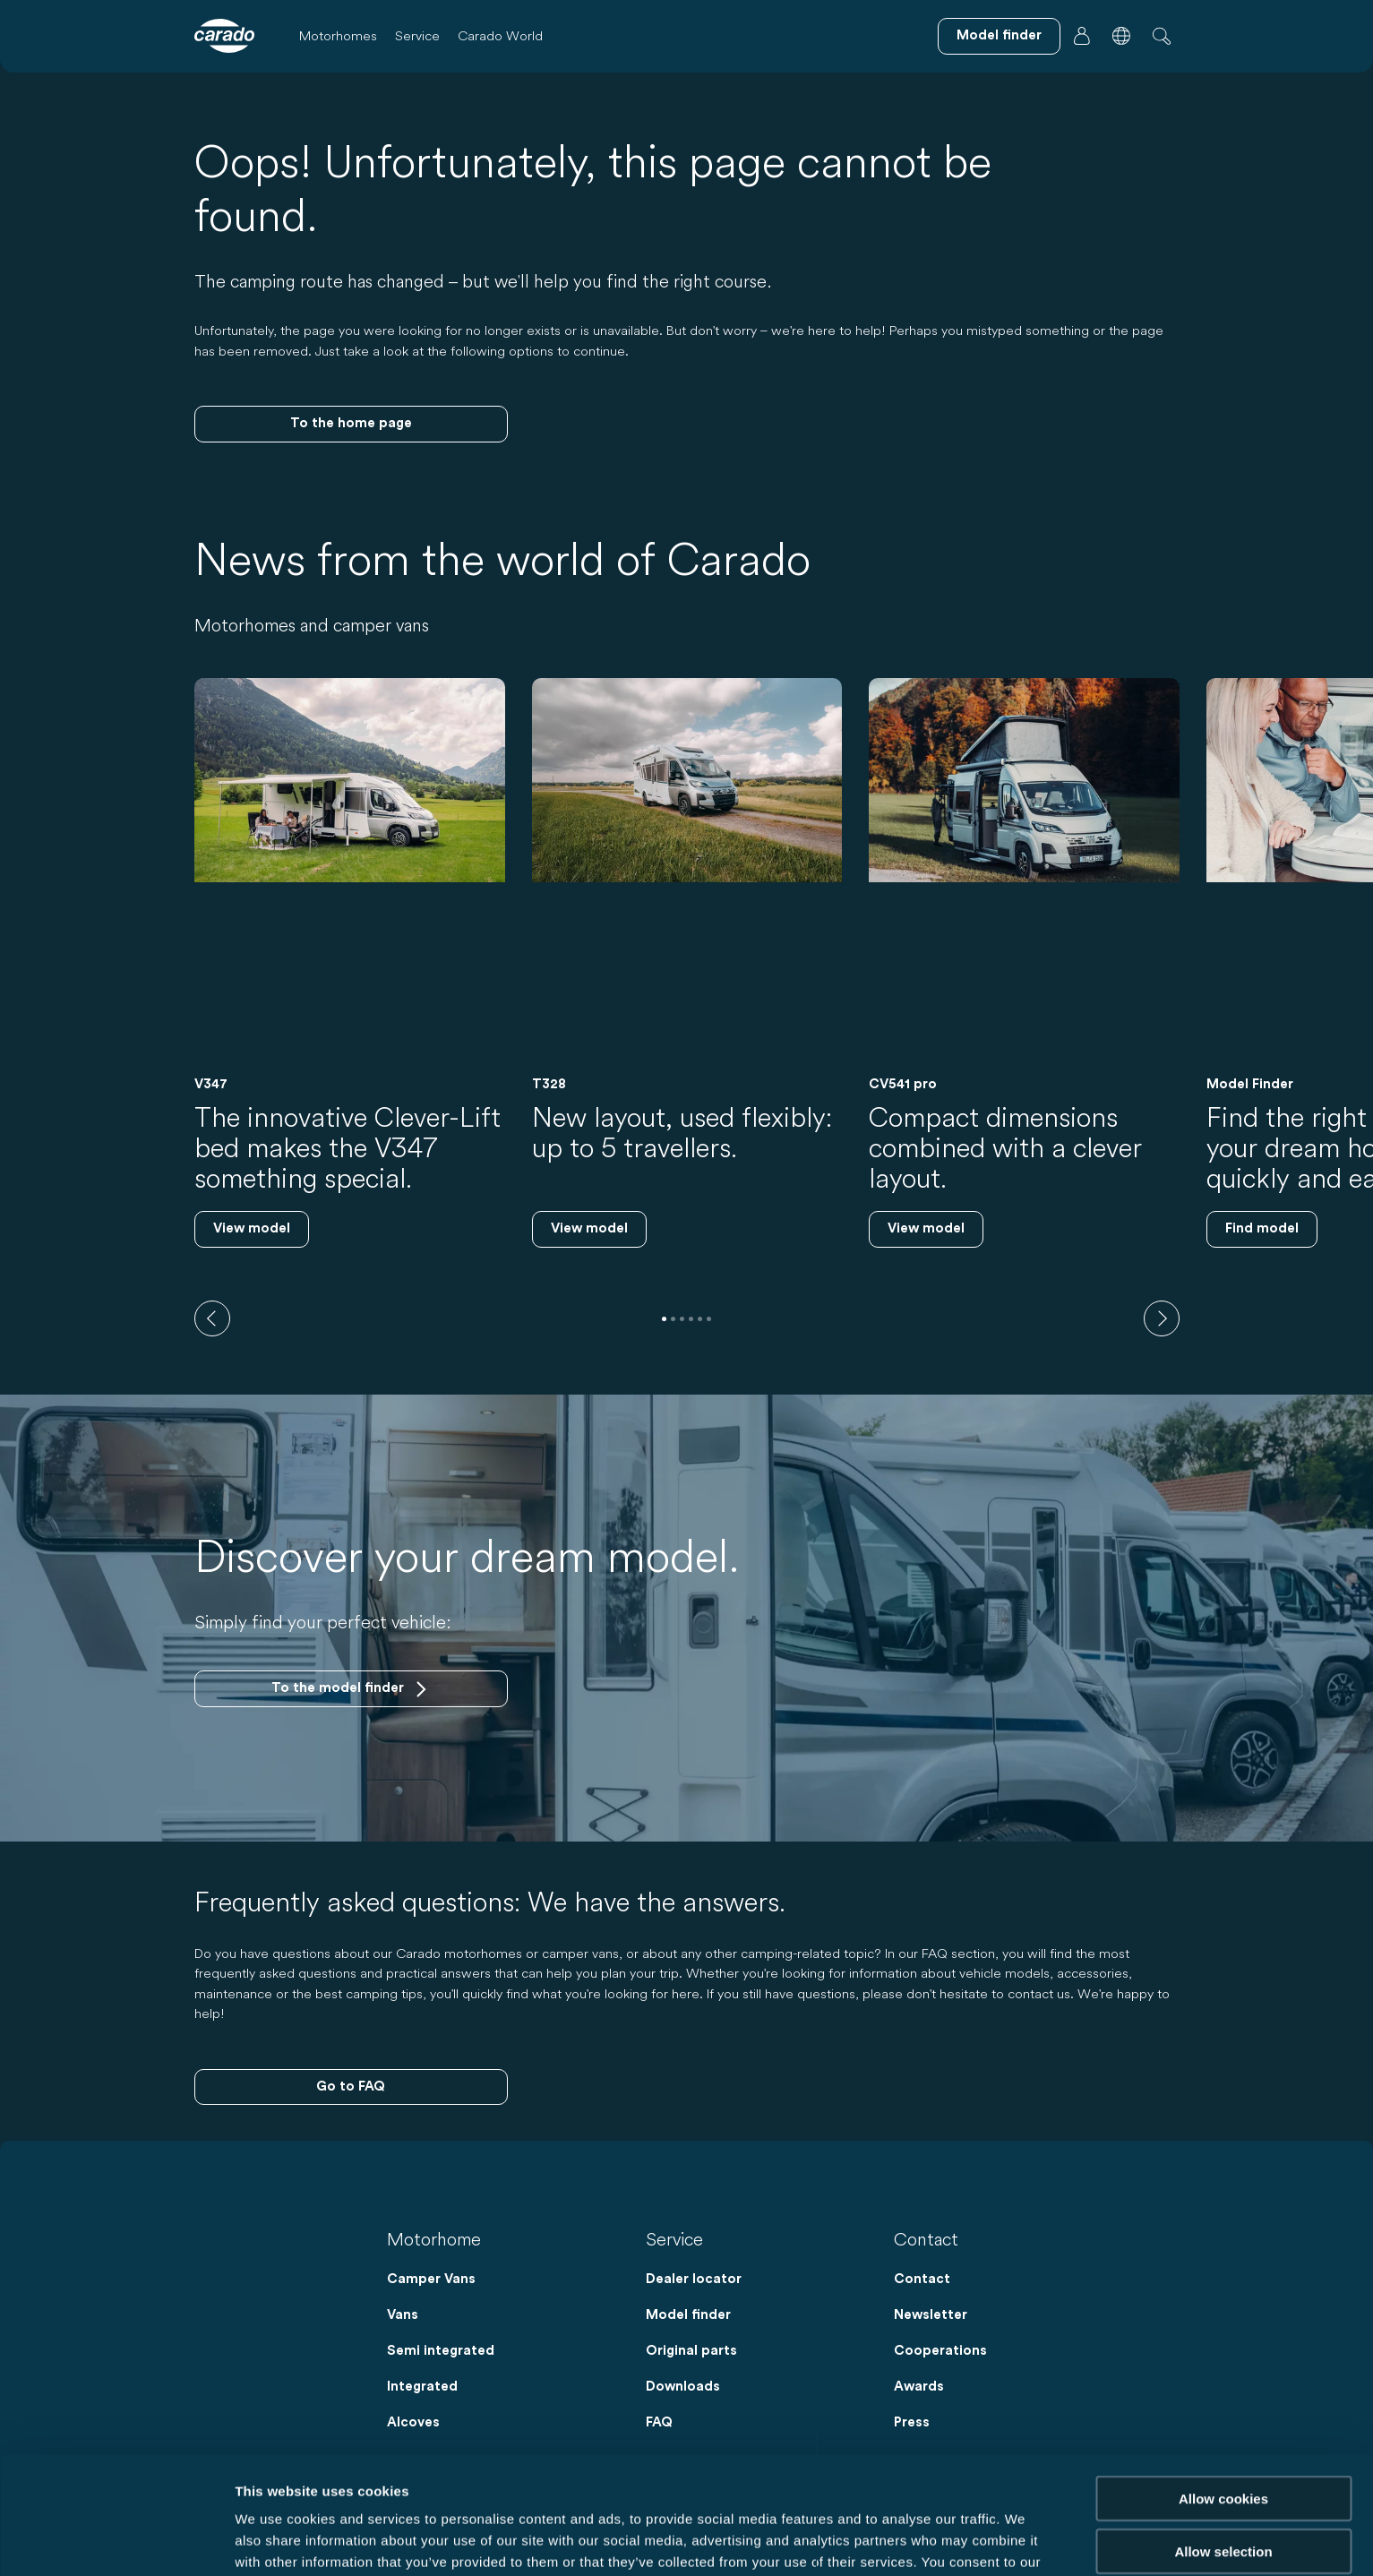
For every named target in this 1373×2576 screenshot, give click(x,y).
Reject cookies (1223, 2502)
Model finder (688, 2315)
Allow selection (1223, 2450)
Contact (922, 2279)
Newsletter (930, 2315)
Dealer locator (694, 2279)
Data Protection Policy (832, 2482)
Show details (940, 2540)
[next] (1162, 1318)
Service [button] (417, 35)
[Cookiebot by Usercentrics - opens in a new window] (116, 2541)
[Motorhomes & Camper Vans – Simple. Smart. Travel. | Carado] (224, 36)
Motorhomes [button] (338, 35)
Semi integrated (440, 2350)
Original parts (691, 2350)
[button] (1121, 36)
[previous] (212, 1318)
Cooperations (940, 2350)
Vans (402, 2315)
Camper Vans (431, 2279)
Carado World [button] (500, 35)
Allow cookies (1223, 2397)
